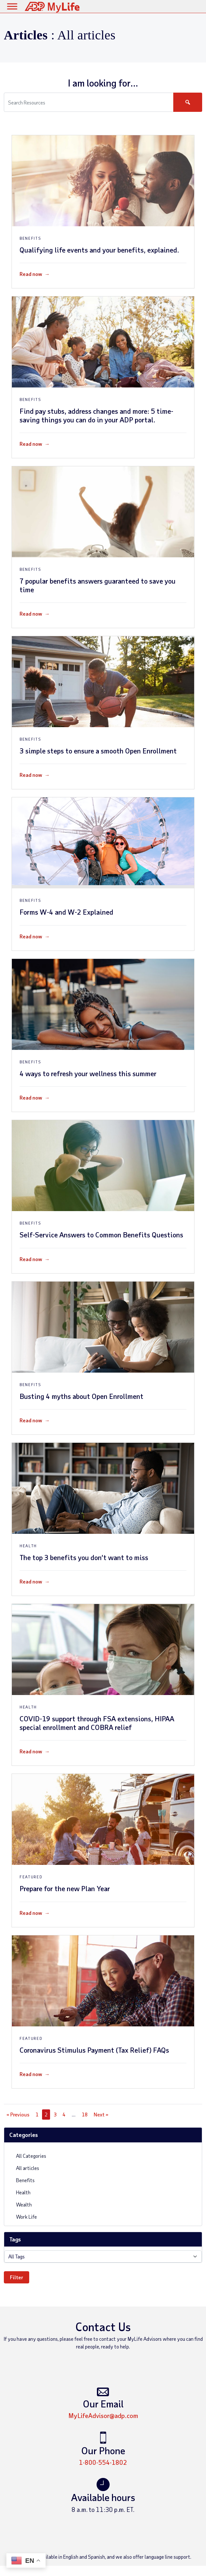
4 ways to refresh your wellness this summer (88, 1073)
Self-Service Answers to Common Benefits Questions (101, 1234)
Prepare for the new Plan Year (65, 1888)
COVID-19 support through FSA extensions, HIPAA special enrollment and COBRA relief (97, 1722)
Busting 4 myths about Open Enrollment (81, 1396)
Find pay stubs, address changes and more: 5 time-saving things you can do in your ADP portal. (96, 415)
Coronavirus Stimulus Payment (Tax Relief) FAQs (94, 2050)
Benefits (22, 2179)
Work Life (23, 2216)
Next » (101, 2114)
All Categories (27, 2155)
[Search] (187, 102)
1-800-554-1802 (103, 2462)
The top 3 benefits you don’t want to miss (84, 1557)
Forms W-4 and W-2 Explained (66, 912)
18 (85, 2114)
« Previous (18, 2114)
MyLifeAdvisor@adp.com (103, 2415)
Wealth (20, 2204)
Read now (35, 274)
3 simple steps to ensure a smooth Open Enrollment (98, 750)
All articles (24, 2167)
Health (19, 2192)
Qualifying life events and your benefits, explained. (99, 249)
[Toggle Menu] (12, 6)
